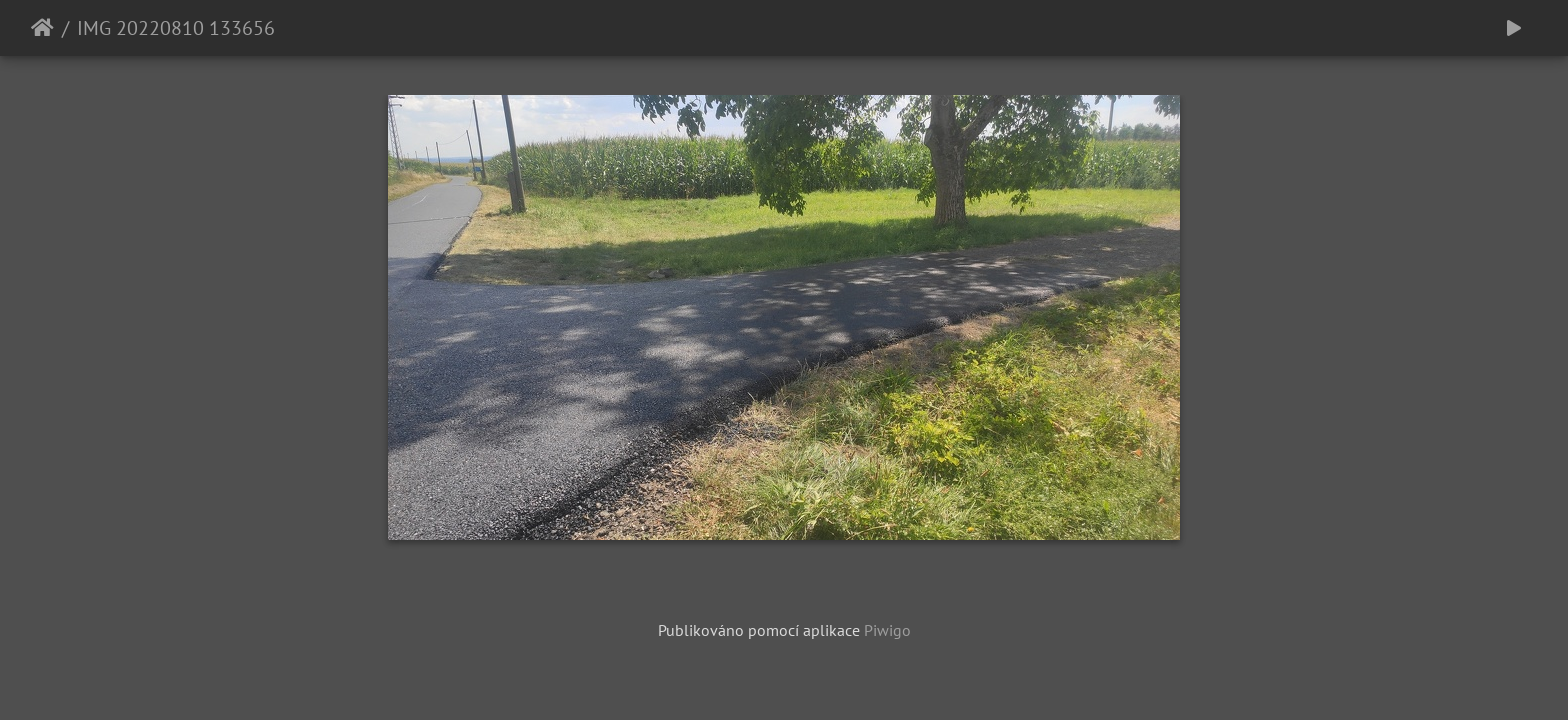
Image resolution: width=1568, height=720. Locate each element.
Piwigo (887, 630)
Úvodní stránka (42, 28)
